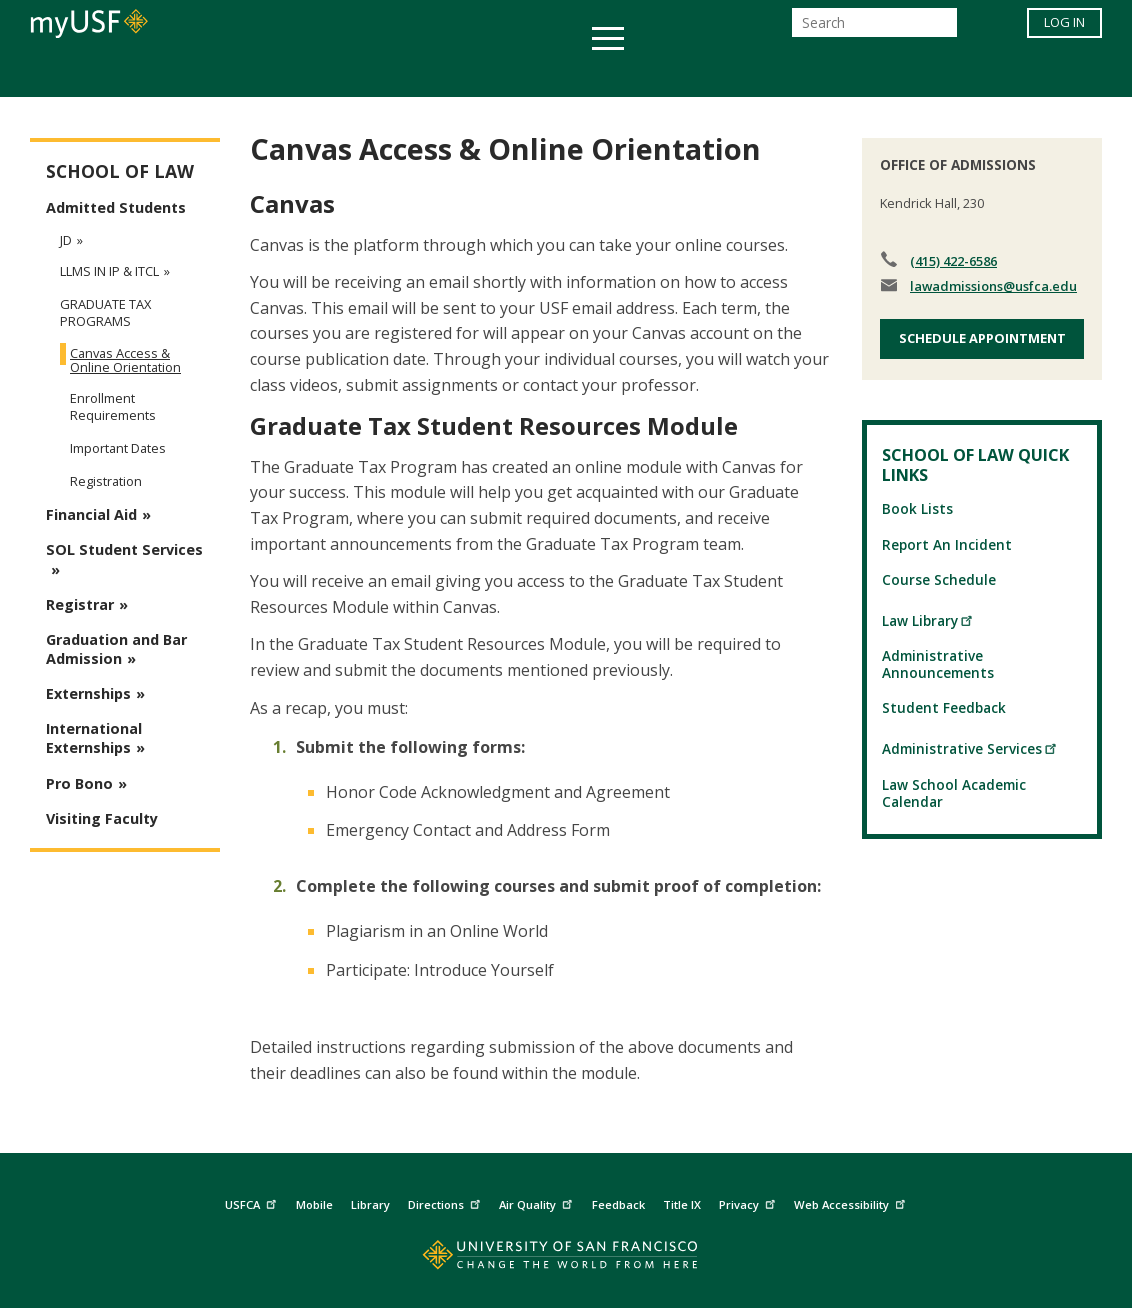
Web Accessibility (852, 1202)
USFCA (253, 1202)
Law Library (928, 620)
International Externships (94, 738)
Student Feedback (944, 707)
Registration (106, 481)
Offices (777, 73)
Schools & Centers (919, 73)
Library (370, 1204)
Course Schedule (939, 579)
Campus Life (665, 73)
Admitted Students (116, 207)
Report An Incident (947, 544)
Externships (88, 693)
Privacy (749, 1202)
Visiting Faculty (102, 818)
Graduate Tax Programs (105, 313)
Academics (178, 73)
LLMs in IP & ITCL (109, 271)
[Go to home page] (566, 1259)
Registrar (80, 604)
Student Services (326, 73)
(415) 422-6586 (953, 261)
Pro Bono (79, 783)
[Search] (874, 28)
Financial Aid (91, 514)
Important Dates (118, 448)
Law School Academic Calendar (954, 793)
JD (66, 240)
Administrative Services (970, 748)
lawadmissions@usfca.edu (993, 286)
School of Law (120, 171)
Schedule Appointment (982, 338)
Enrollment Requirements (113, 406)
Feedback (618, 1204)
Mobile (314, 1204)
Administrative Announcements (938, 664)
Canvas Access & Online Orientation (125, 360)
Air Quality (538, 1202)
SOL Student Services (124, 549)
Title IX (682, 1204)
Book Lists (917, 508)
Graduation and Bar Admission (116, 649)
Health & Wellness (507, 73)
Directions (446, 1202)
